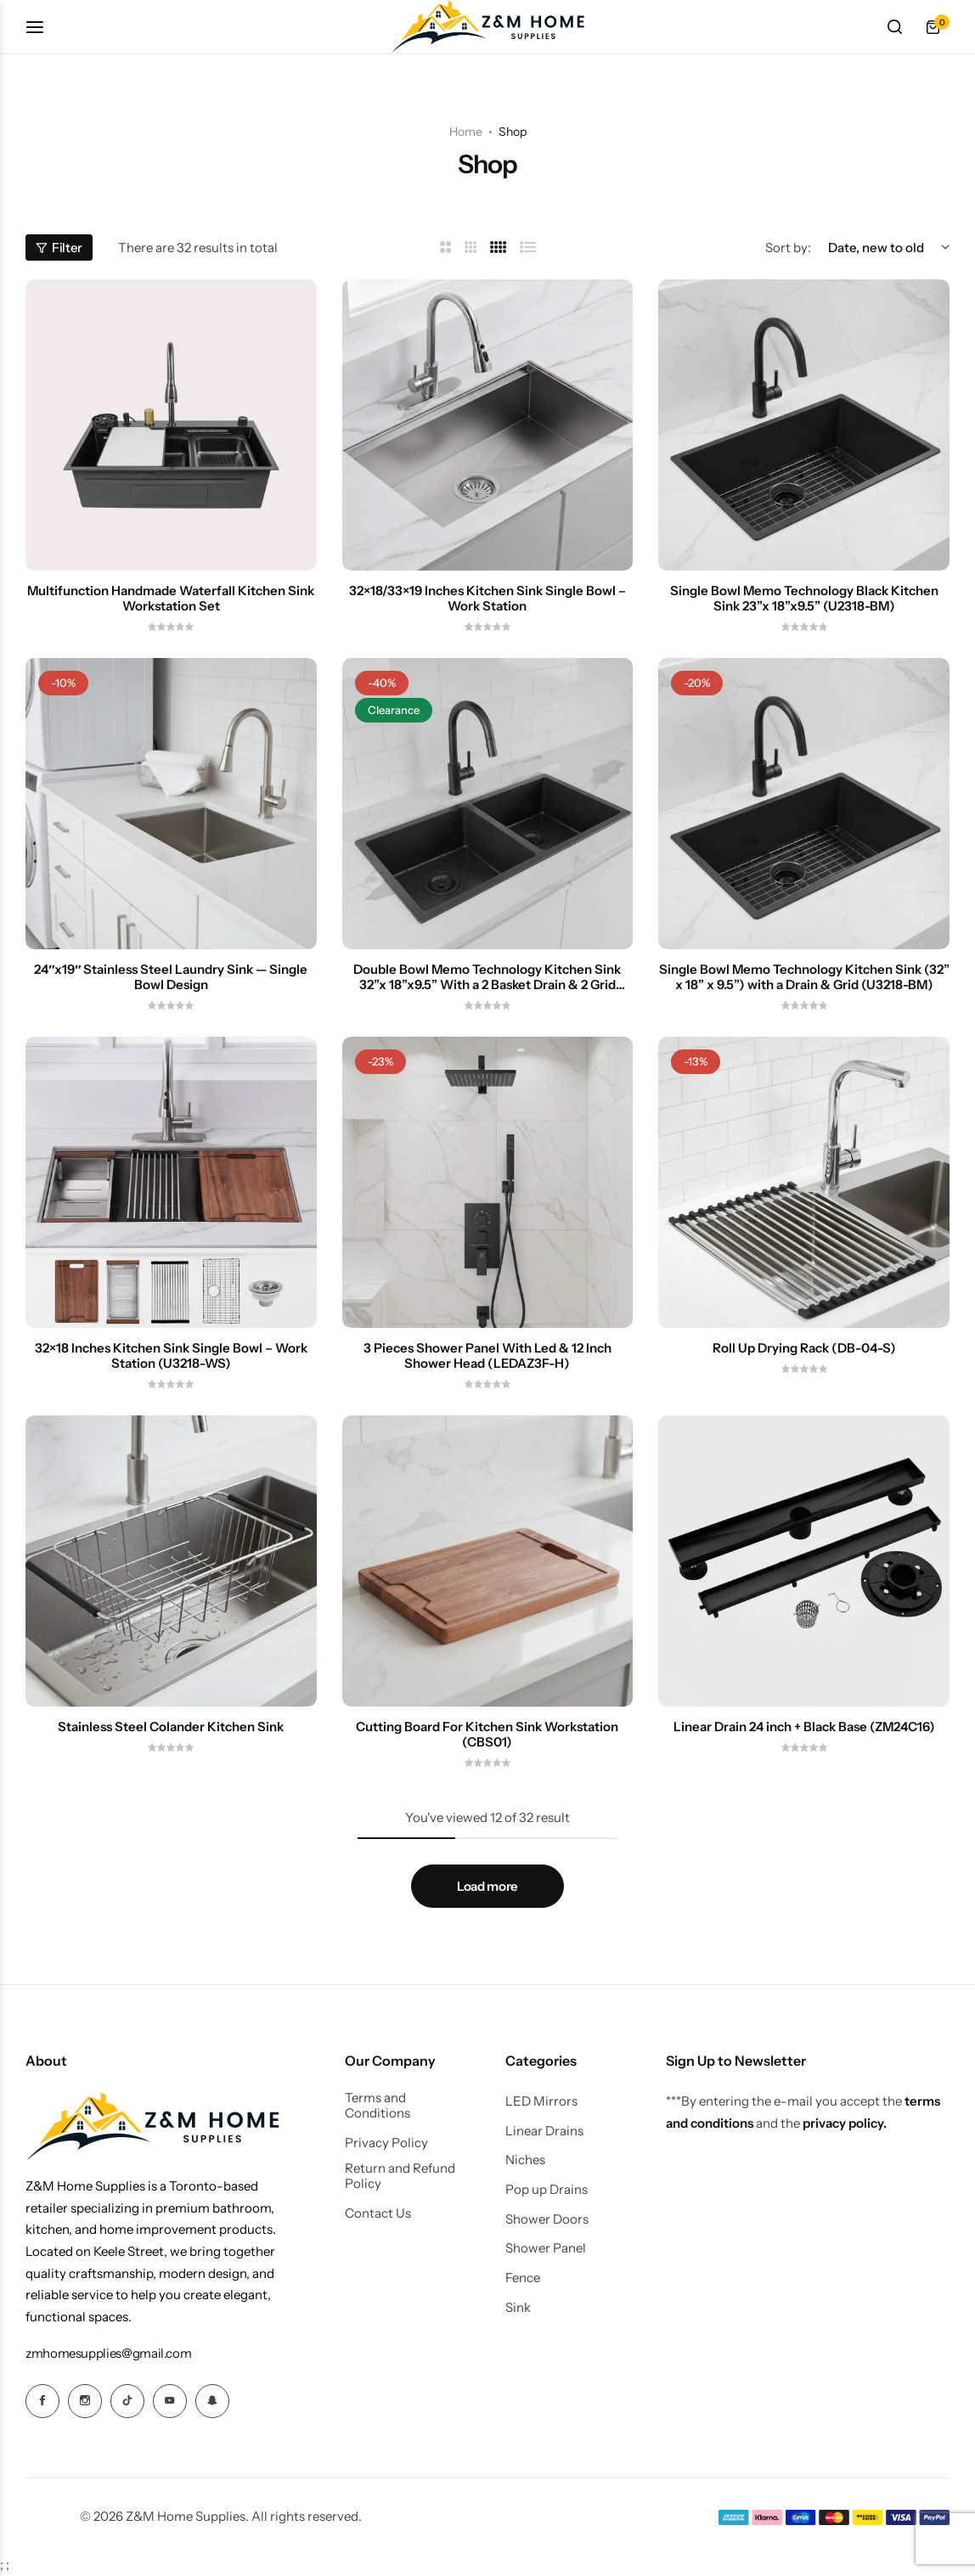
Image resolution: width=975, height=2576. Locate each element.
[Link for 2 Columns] (445, 247)
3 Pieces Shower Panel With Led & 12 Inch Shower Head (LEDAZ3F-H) (487, 1356)
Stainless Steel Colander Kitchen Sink (171, 1727)
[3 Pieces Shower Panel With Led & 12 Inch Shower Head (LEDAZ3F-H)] (488, 1182)
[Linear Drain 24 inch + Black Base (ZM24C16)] (804, 1561)
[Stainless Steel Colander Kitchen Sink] (171, 1561)
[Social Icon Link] (42, 2401)
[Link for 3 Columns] (471, 247)
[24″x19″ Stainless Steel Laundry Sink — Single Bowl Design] (171, 803)
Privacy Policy (386, 2143)
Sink (518, 2307)
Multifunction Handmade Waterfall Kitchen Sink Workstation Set (170, 598)
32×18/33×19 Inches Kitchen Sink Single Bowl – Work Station (487, 598)
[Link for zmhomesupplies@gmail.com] (108, 2353)
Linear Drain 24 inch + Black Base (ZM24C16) (804, 1727)
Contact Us (378, 2213)
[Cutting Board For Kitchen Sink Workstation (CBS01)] (488, 1561)
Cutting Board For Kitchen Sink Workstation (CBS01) (487, 1734)
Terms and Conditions (377, 2105)
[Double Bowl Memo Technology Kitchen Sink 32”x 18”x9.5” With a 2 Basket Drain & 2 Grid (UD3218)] (488, 803)
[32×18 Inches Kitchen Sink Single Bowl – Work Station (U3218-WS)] (171, 1182)
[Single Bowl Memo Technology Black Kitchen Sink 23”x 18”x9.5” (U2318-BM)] (804, 425)
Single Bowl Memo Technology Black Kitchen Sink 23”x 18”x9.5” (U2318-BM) (804, 598)
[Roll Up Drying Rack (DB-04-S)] (804, 1182)
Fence (522, 2278)
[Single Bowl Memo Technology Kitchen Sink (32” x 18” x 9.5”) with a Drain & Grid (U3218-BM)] (804, 803)
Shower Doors (547, 2219)
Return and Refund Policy (400, 2176)
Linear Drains (544, 2131)
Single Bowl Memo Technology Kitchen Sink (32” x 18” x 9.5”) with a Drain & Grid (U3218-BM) (804, 977)
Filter (59, 247)
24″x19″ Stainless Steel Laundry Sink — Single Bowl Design (170, 977)
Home (465, 131)
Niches (525, 2160)
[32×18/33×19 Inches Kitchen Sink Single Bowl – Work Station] (488, 425)
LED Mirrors (541, 2101)
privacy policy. (845, 2123)
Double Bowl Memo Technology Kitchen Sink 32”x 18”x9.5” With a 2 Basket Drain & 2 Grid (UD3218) (487, 977)
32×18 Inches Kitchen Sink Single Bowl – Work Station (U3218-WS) (171, 1356)
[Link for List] (528, 247)
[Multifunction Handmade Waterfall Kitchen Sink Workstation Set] (171, 425)
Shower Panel (545, 2248)
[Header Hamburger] (43, 26)
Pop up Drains (546, 2189)
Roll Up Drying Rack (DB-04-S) (804, 1348)
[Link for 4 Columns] (498, 247)
